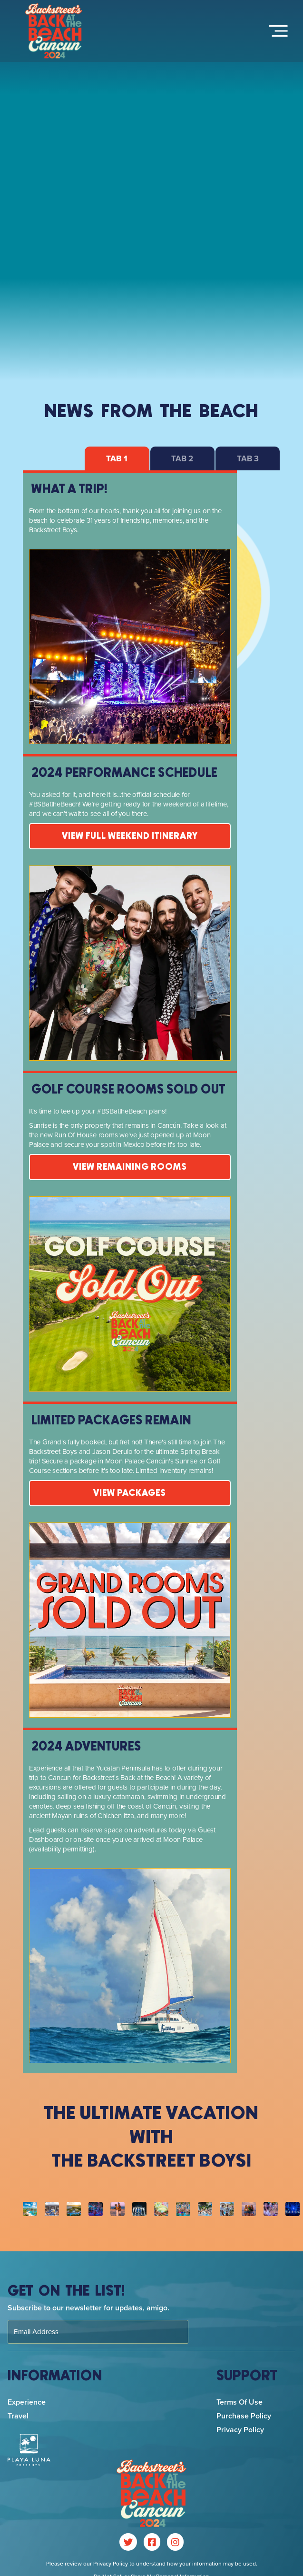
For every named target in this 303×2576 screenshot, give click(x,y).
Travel (18, 2416)
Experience (27, 2402)
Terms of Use (239, 2402)
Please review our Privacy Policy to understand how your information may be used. (151, 2563)
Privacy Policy (240, 2430)
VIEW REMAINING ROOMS (130, 1167)
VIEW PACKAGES (129, 1493)
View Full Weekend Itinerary (130, 836)
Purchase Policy (243, 2416)
